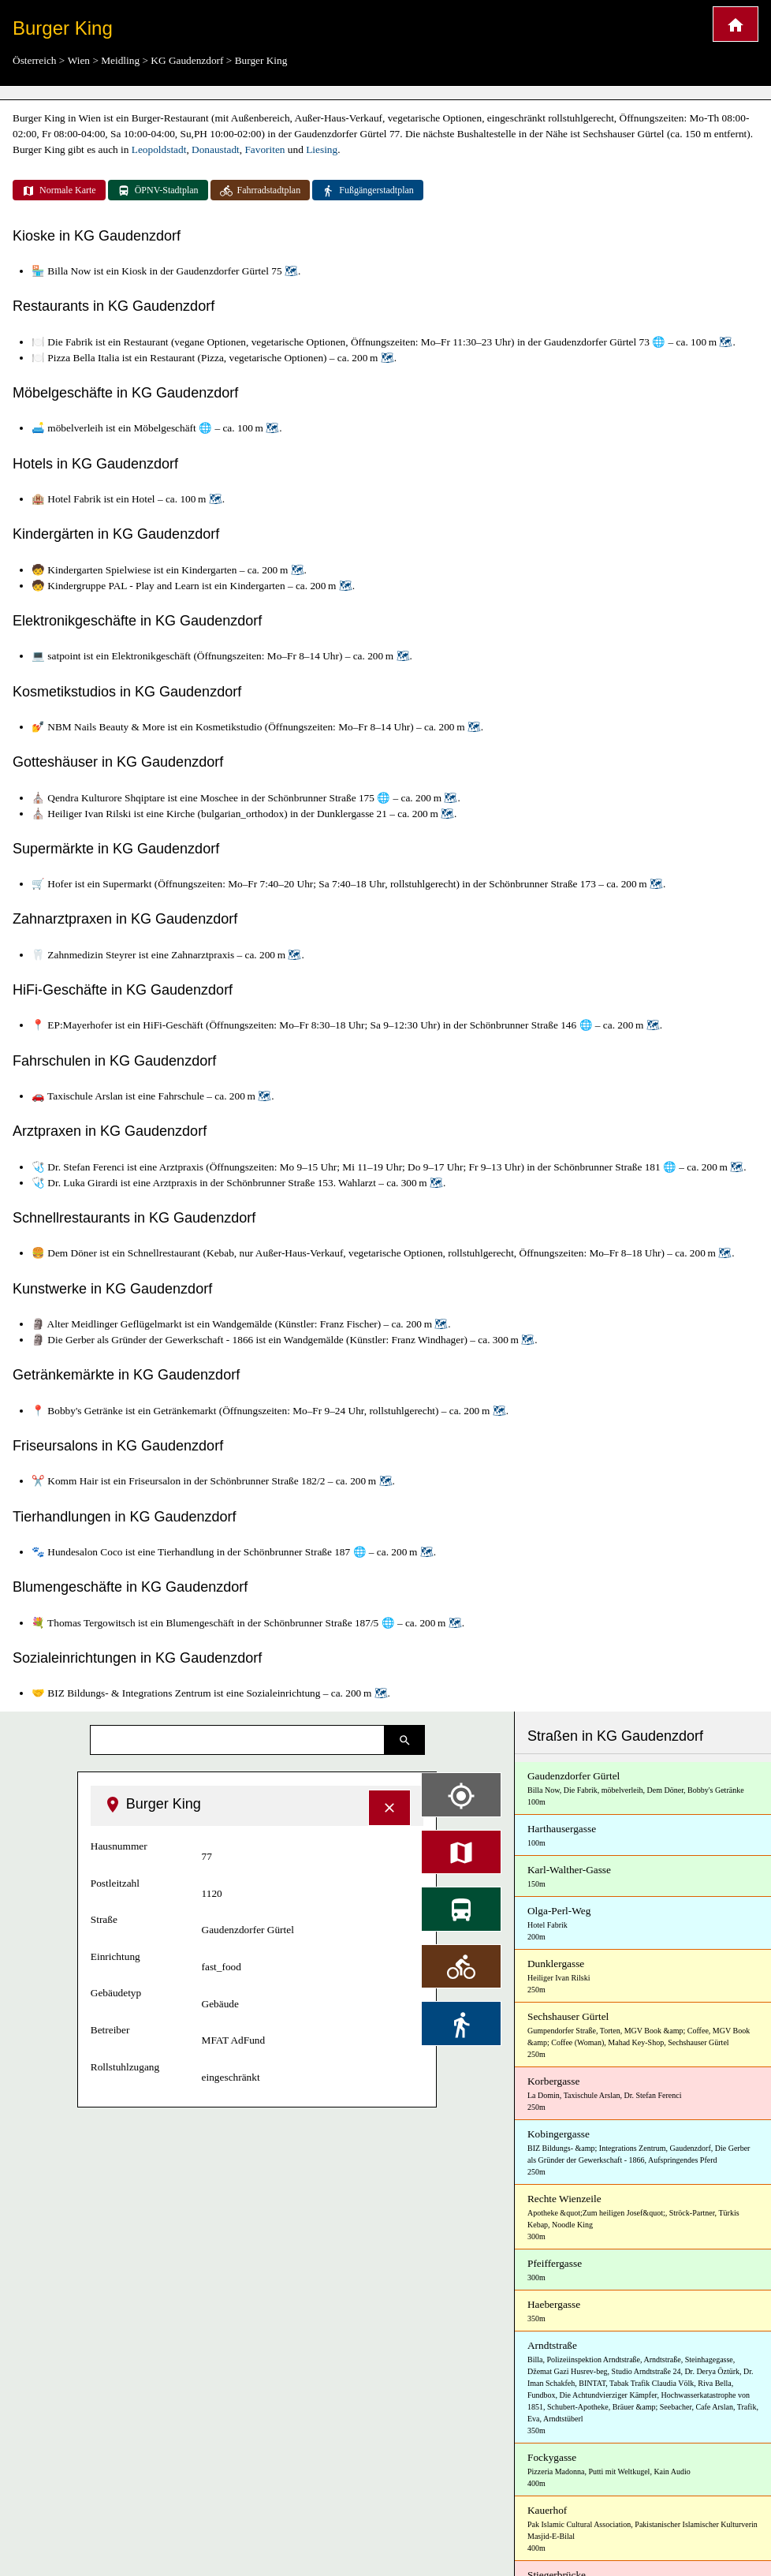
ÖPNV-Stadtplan (158, 191)
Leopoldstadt (159, 149)
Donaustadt (216, 149)
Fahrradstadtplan (260, 191)
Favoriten (264, 149)
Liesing (321, 149)
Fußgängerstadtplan (368, 191)
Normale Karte (59, 191)
